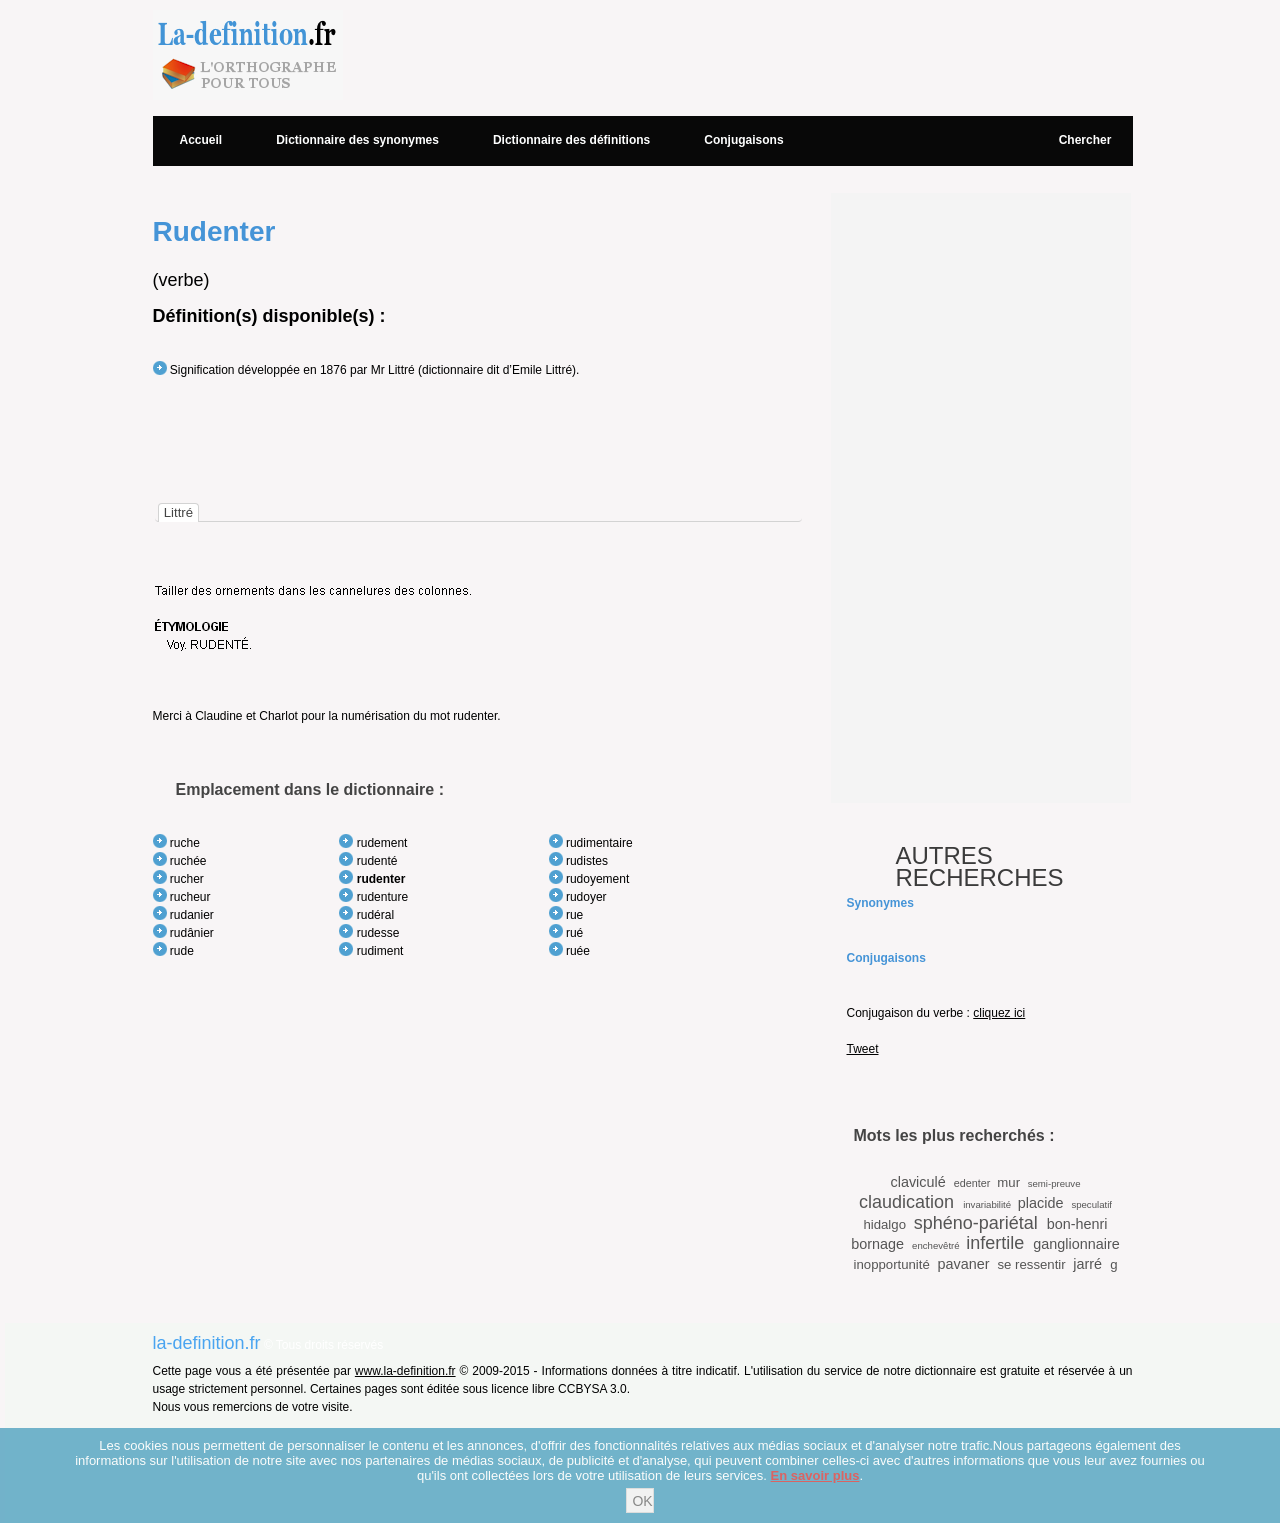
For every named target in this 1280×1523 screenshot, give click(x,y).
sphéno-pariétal (976, 1223)
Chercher (1085, 140)
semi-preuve (1054, 1183)
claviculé (917, 1182)
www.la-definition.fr (405, 1371)
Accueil (201, 140)
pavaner (963, 1264)
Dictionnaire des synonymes (357, 140)
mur (1008, 1182)
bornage (877, 1244)
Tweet (863, 1049)
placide (1041, 1203)
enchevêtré (935, 1245)
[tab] (178, 512)
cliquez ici (999, 1013)
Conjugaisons (743, 140)
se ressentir (1031, 1264)
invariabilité (987, 1204)
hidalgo (884, 1224)
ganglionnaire (1076, 1244)
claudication (906, 1202)
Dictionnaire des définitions (571, 140)
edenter (972, 1183)
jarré (1087, 1264)
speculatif (1091, 1204)
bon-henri (1077, 1224)
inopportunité (892, 1264)
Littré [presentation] (178, 512)
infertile (995, 1243)
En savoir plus (815, 1475)
